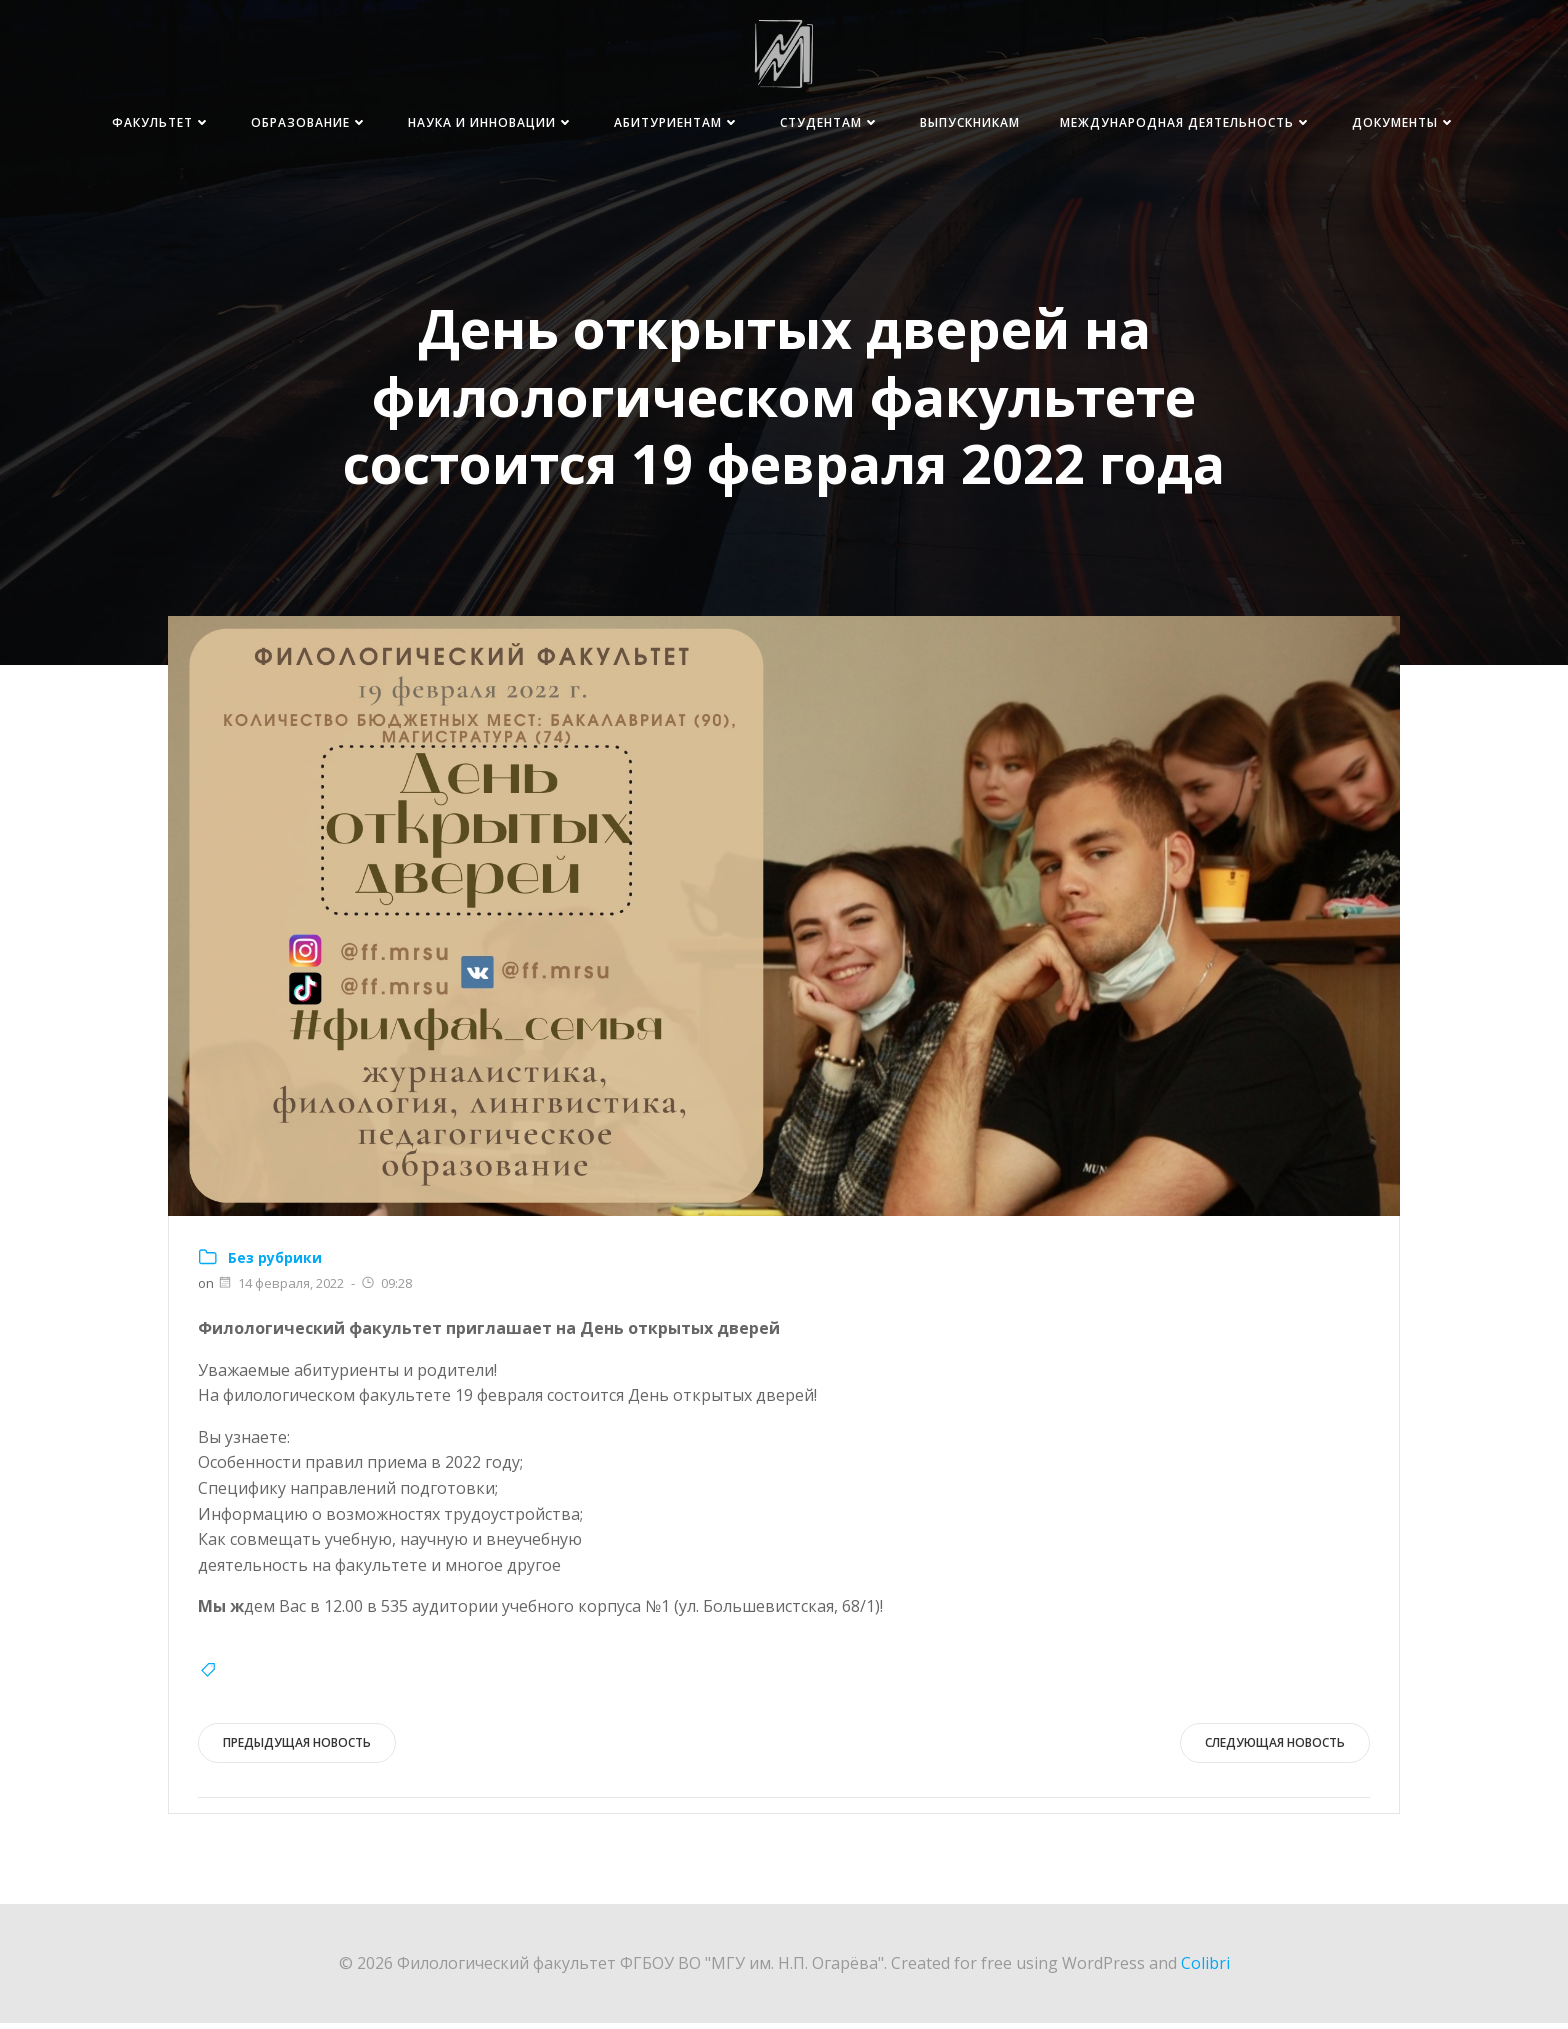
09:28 (387, 1289)
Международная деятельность (1328, 123)
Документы (1402, 161)
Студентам (972, 123)
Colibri (1205, 1969)
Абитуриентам (819, 123)
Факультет (303, 123)
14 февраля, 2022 (281, 1289)
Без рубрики (276, 1262)
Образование (451, 123)
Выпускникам (1112, 123)
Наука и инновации (633, 123)
